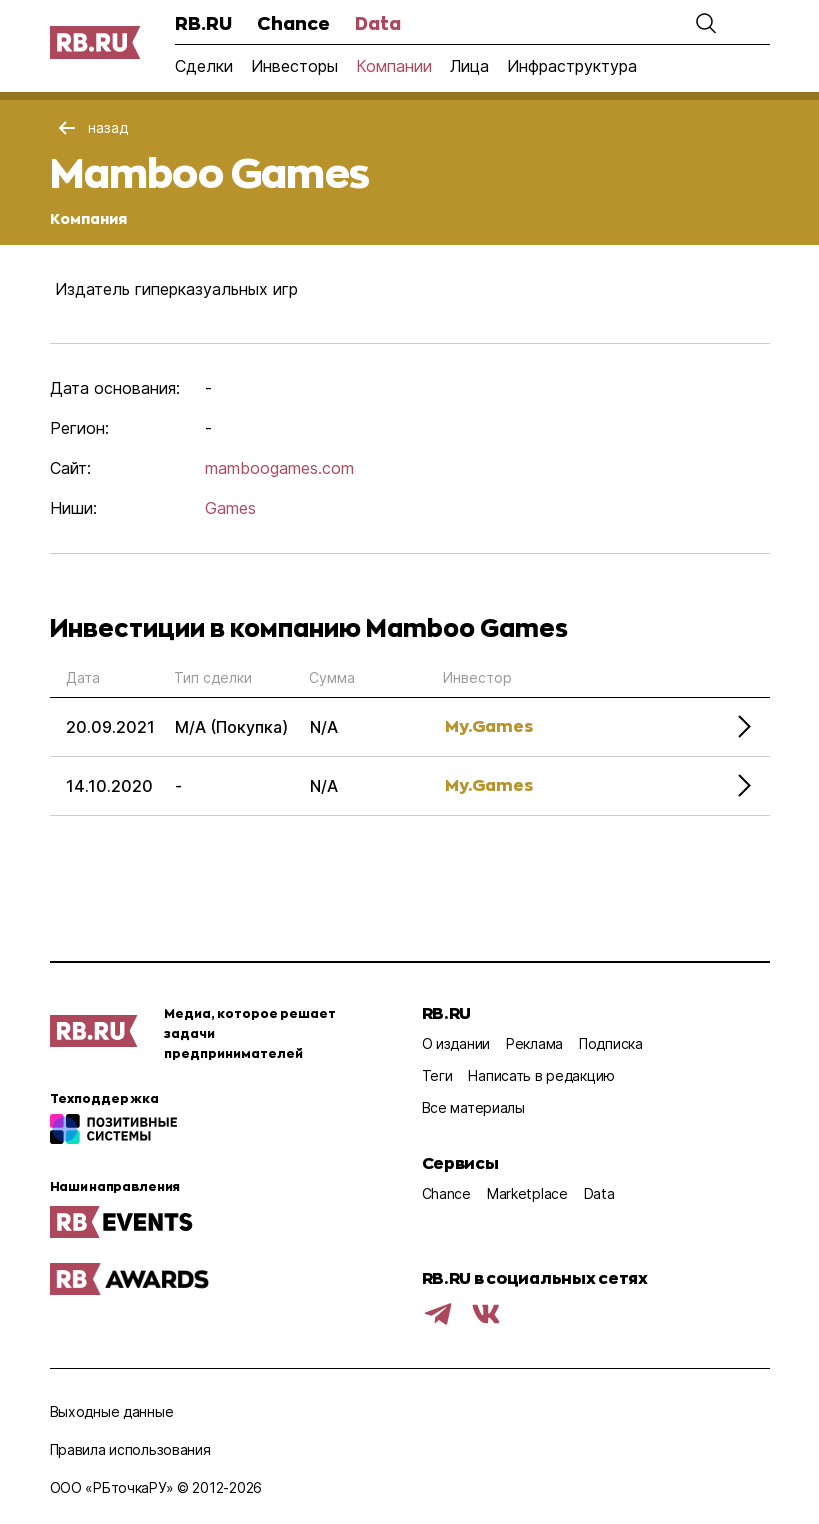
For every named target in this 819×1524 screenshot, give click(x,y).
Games (230, 508)
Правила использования (130, 1449)
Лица (469, 66)
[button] (706, 23)
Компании (394, 66)
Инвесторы (294, 66)
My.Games (489, 725)
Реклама (534, 1043)
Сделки (204, 66)
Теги (437, 1075)
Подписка (611, 1043)
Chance (293, 23)
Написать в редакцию (541, 1075)
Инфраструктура (572, 66)
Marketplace (527, 1193)
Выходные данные (112, 1411)
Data (378, 23)
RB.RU (203, 23)
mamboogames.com (279, 468)
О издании (456, 1043)
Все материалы (473, 1107)
